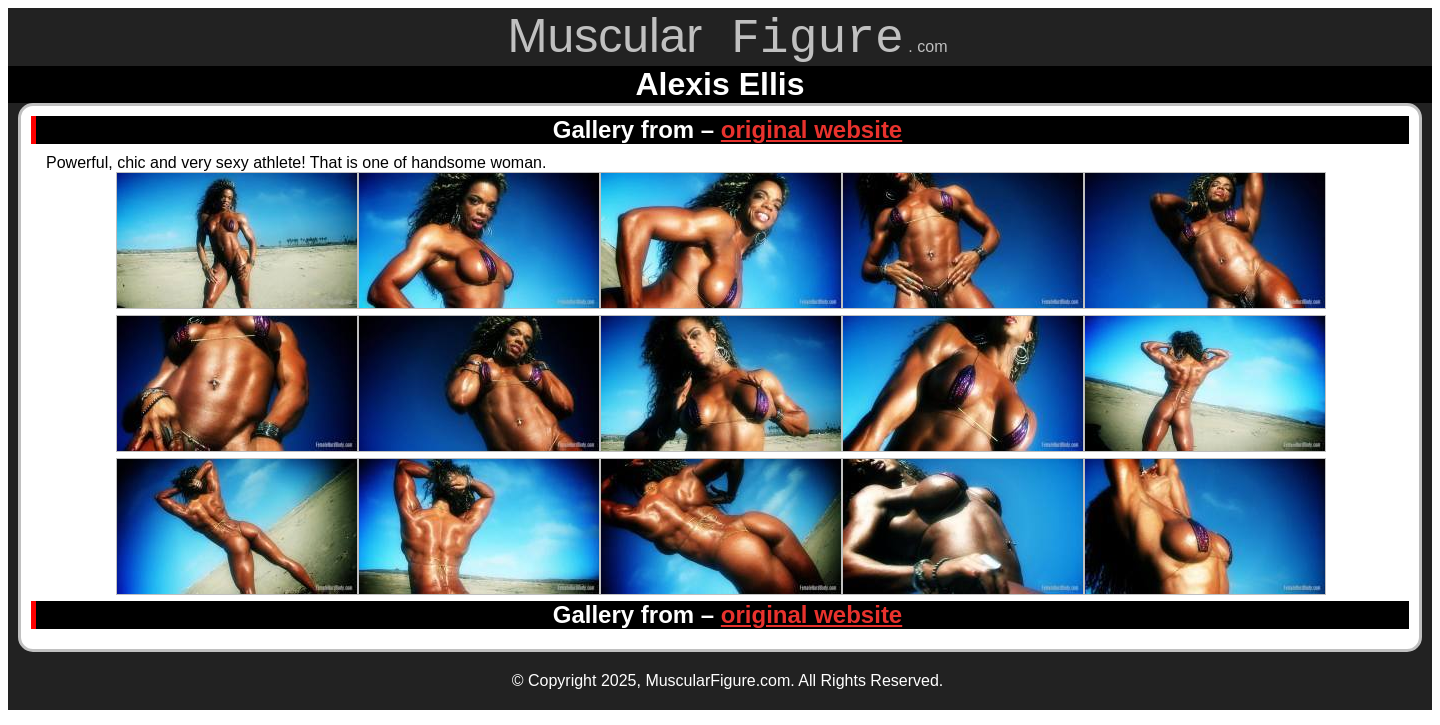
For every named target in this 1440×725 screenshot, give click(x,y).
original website (811, 136)
